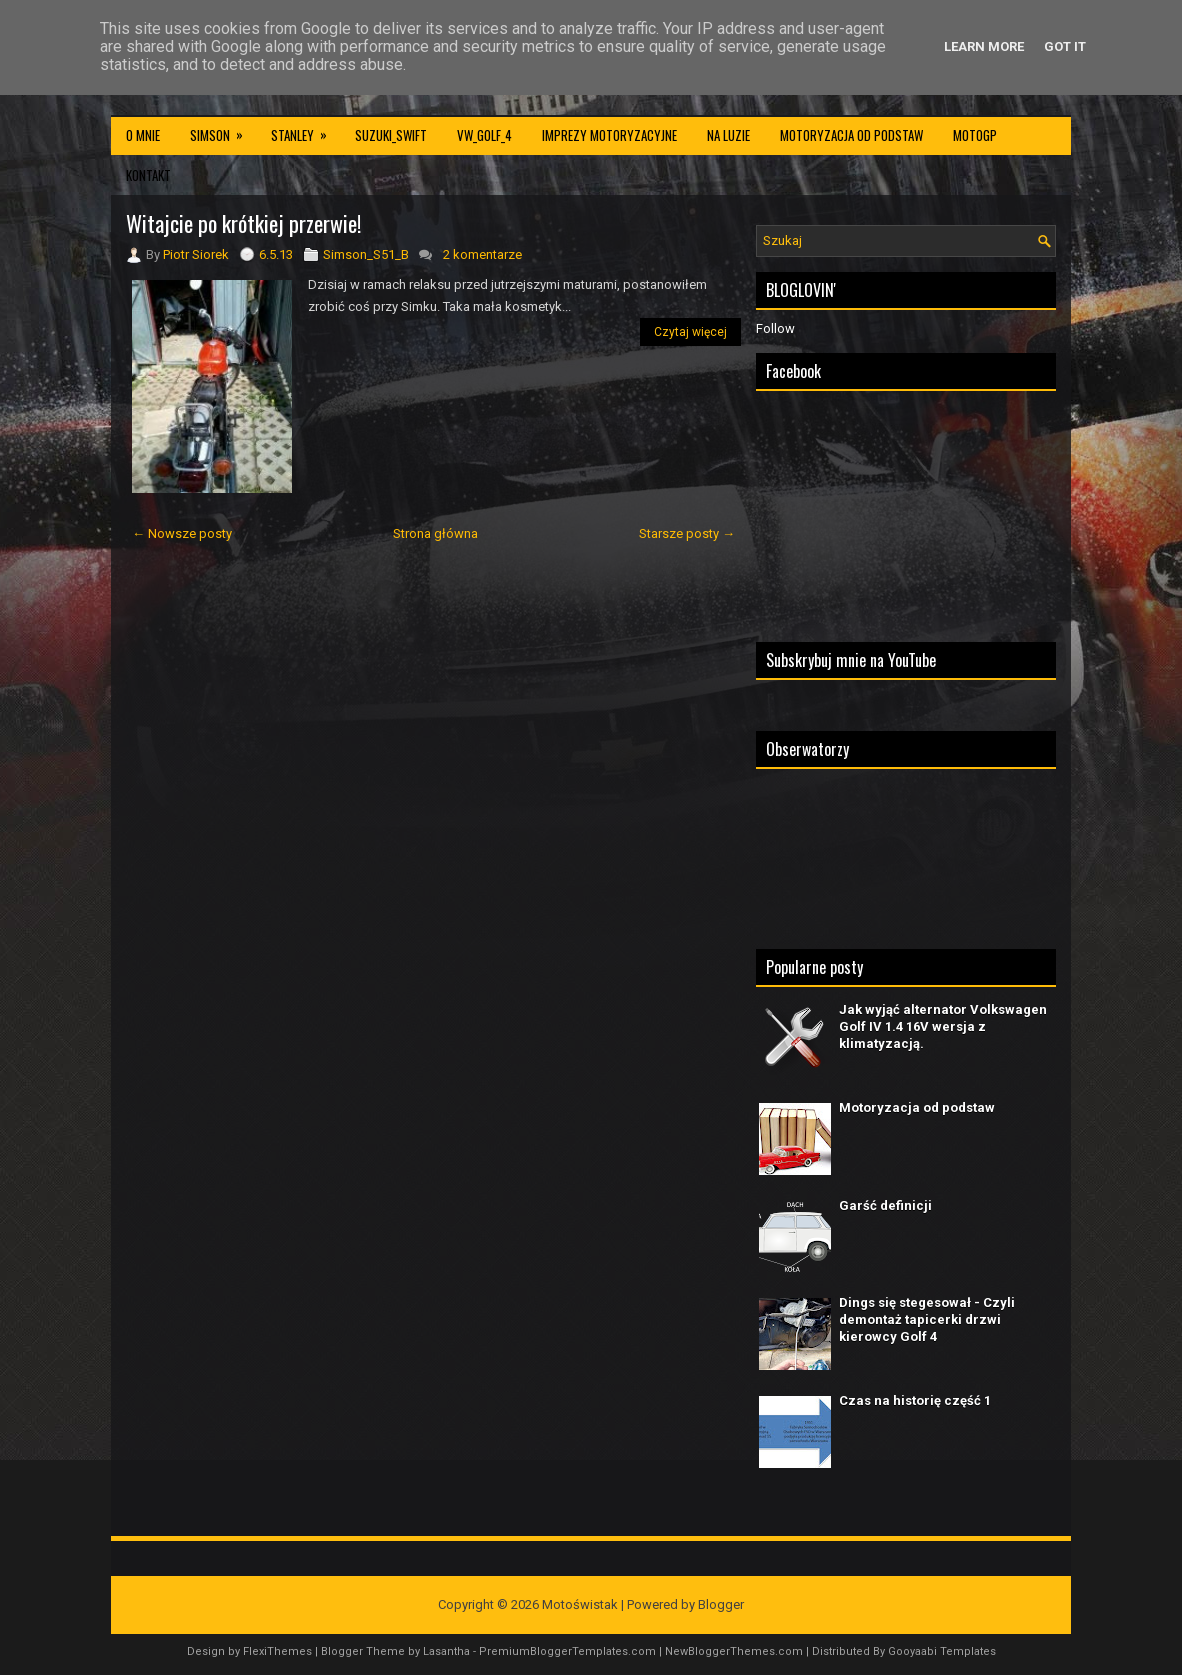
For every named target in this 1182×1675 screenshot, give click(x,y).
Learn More (984, 46)
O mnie (143, 135)
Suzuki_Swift (391, 135)
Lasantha (446, 1651)
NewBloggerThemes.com (734, 1651)
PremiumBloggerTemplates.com (567, 1651)
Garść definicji (885, 1205)
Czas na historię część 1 (915, 1400)
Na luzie (728, 135)
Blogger (721, 1604)
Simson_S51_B (366, 254)
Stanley (305, 130)
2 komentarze (482, 254)
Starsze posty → (687, 533)
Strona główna (435, 533)
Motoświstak (580, 1604)
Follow (775, 328)
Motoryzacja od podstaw (851, 135)
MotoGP (975, 135)
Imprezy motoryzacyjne (609, 135)
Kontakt (148, 175)
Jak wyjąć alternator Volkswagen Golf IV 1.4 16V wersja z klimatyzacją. (943, 1026)
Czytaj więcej (690, 332)
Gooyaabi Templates (942, 1651)
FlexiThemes (277, 1651)
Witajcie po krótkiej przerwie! (243, 223)
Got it (1065, 46)
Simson (223, 130)
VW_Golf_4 (484, 135)
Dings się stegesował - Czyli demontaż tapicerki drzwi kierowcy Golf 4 (927, 1319)
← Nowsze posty (182, 533)
